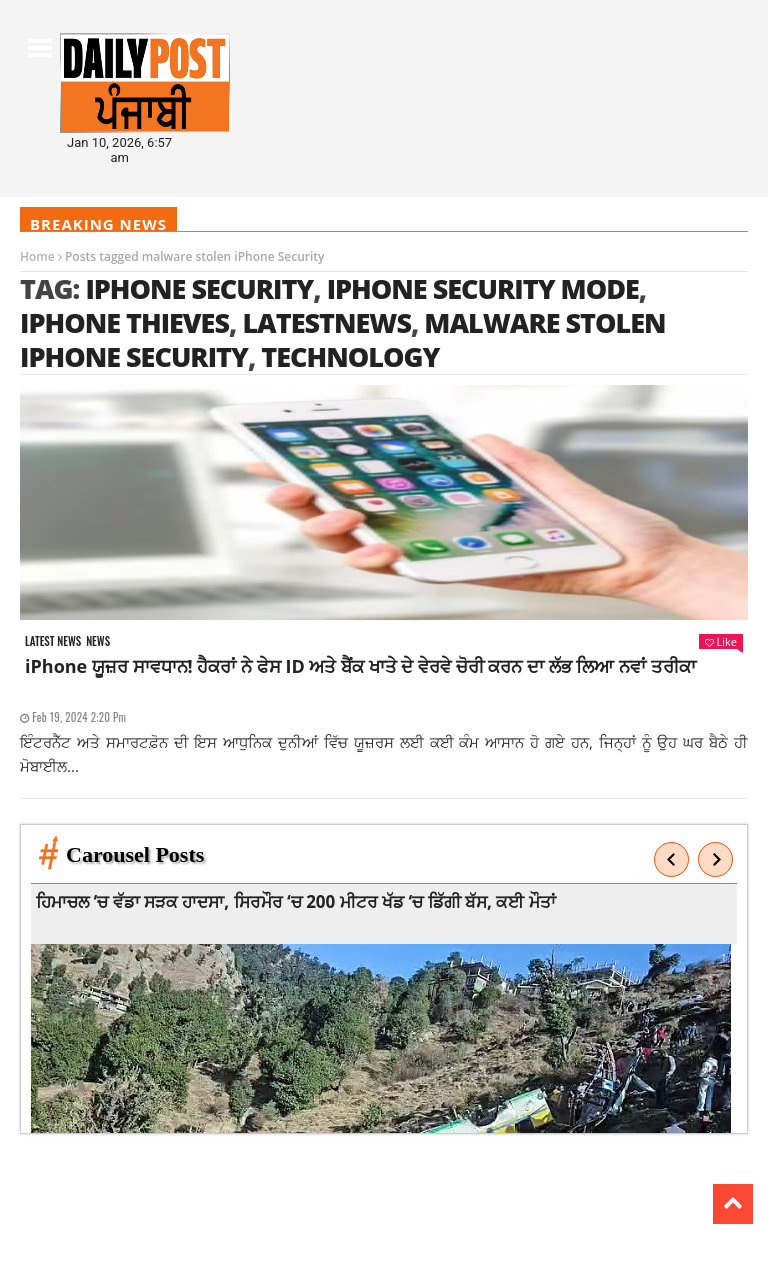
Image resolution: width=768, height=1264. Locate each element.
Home (37, 256)
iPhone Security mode (483, 288)
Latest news (53, 641)
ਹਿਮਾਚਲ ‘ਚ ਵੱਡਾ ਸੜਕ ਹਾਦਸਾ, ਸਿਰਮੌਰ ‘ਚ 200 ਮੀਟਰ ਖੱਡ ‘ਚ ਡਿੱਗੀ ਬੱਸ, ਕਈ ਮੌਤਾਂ (300, 901)
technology (350, 356)
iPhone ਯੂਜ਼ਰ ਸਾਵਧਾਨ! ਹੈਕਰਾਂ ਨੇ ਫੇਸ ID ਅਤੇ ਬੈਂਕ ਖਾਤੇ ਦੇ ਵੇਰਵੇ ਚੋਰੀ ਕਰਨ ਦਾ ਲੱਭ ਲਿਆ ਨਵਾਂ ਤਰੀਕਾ (360, 666)
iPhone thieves (124, 322)
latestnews (326, 322)
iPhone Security (199, 288)
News (98, 641)
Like (721, 641)
